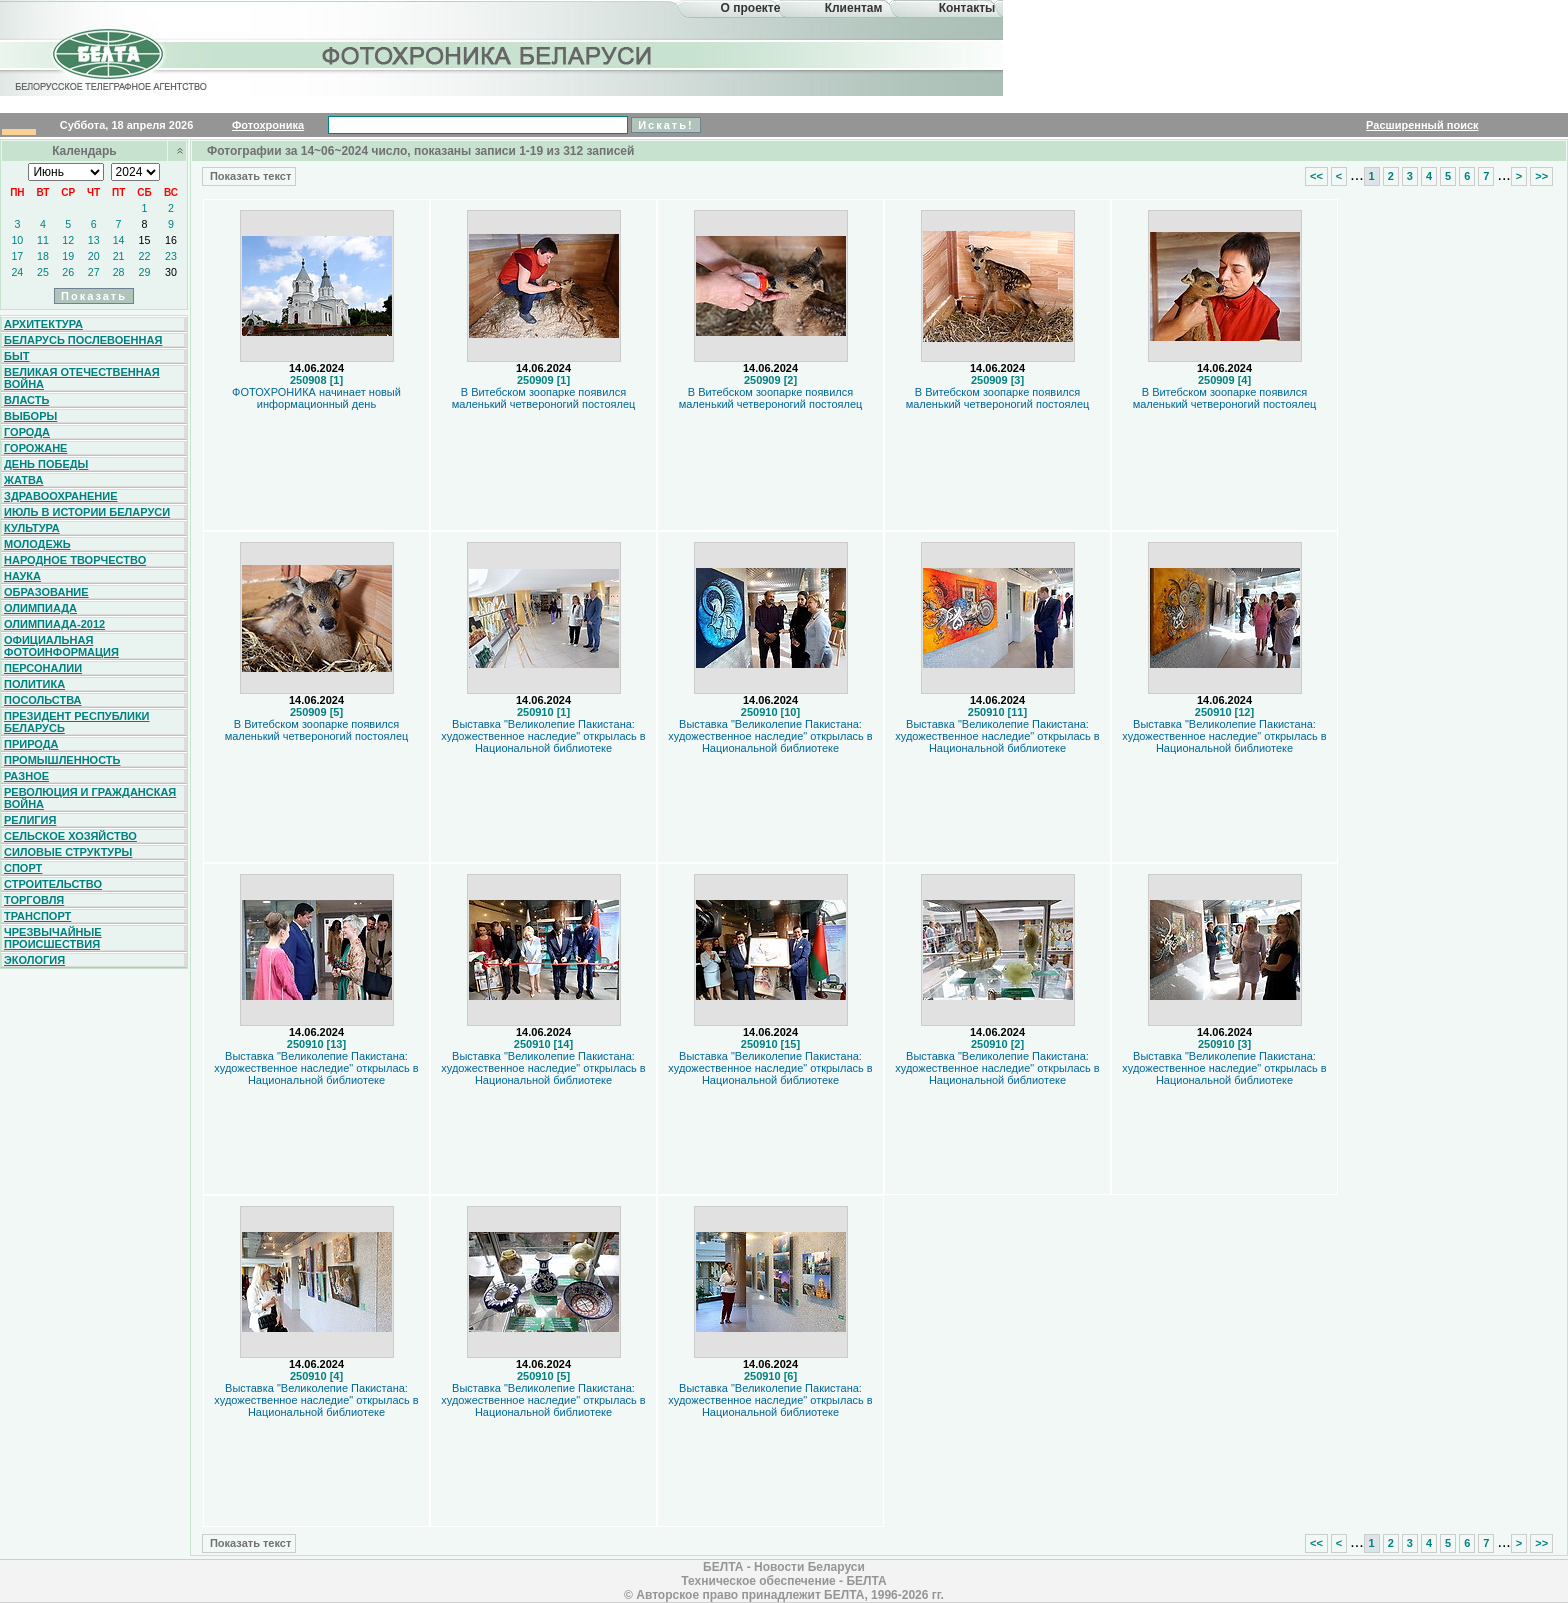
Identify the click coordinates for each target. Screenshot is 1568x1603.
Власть (26, 400)
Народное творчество (75, 560)
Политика (34, 684)
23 (171, 256)
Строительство (53, 884)
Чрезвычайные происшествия (53, 938)
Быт (16, 356)
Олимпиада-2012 (54, 624)
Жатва (23, 480)
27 (94, 272)
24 (17, 272)
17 (17, 256)
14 (119, 240)
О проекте (751, 8)
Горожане (35, 448)
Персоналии (43, 668)
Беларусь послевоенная (83, 340)
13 (94, 240)
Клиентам (854, 8)
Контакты (967, 8)
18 (43, 256)
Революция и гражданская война (90, 798)
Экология (34, 960)
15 (145, 240)
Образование (46, 592)
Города (27, 432)
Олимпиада (40, 608)
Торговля (34, 900)
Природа (31, 744)
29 (145, 272)
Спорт (23, 868)
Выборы (30, 416)
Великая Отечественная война (82, 378)
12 (68, 240)
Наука (22, 576)
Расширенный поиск (1422, 125)
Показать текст (249, 176)
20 (94, 256)
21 (119, 256)
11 (43, 240)
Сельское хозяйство (70, 836)
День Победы (46, 464)
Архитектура (43, 324)
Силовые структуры (68, 852)
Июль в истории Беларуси (87, 512)
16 (171, 240)
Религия (30, 820)
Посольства (43, 700)
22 (145, 256)
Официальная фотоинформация (61, 646)
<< (1316, 176)
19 (68, 256)
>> (1541, 176)
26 (68, 272)
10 (17, 240)
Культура (32, 528)
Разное (26, 776)
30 (171, 272)
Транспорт (37, 916)
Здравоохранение (61, 496)
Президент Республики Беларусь (77, 722)
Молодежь (37, 544)
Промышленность (62, 760)
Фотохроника (268, 125)
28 (119, 272)
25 (43, 272)
